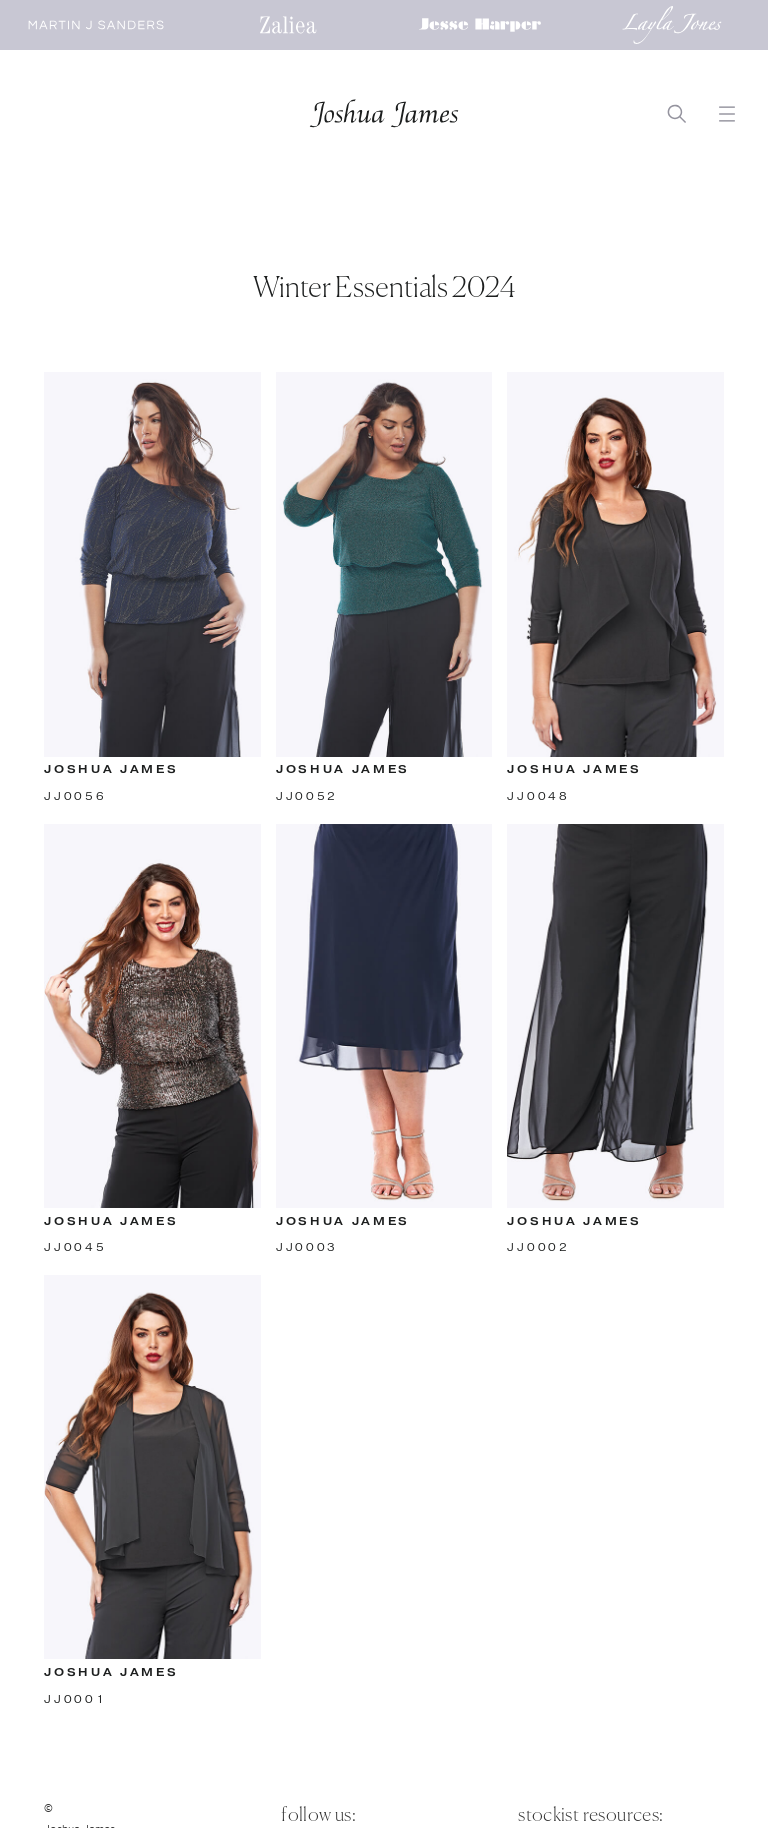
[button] (727, 114)
